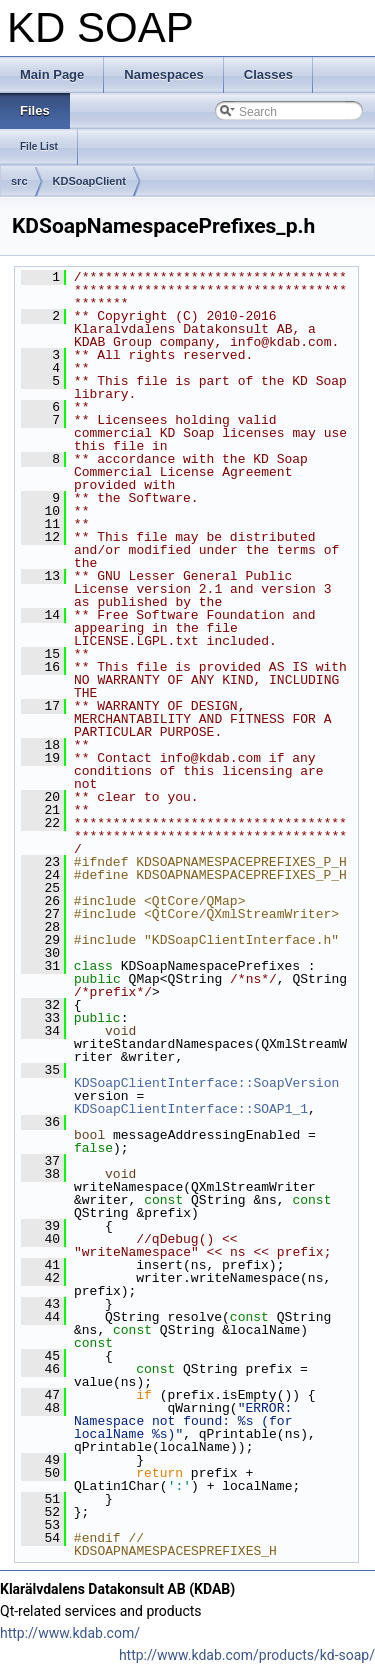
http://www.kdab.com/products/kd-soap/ (247, 1655)
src (19, 181)
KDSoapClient (89, 181)
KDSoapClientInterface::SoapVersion (206, 1083)
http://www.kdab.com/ (70, 1633)
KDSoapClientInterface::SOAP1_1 (191, 1109)
